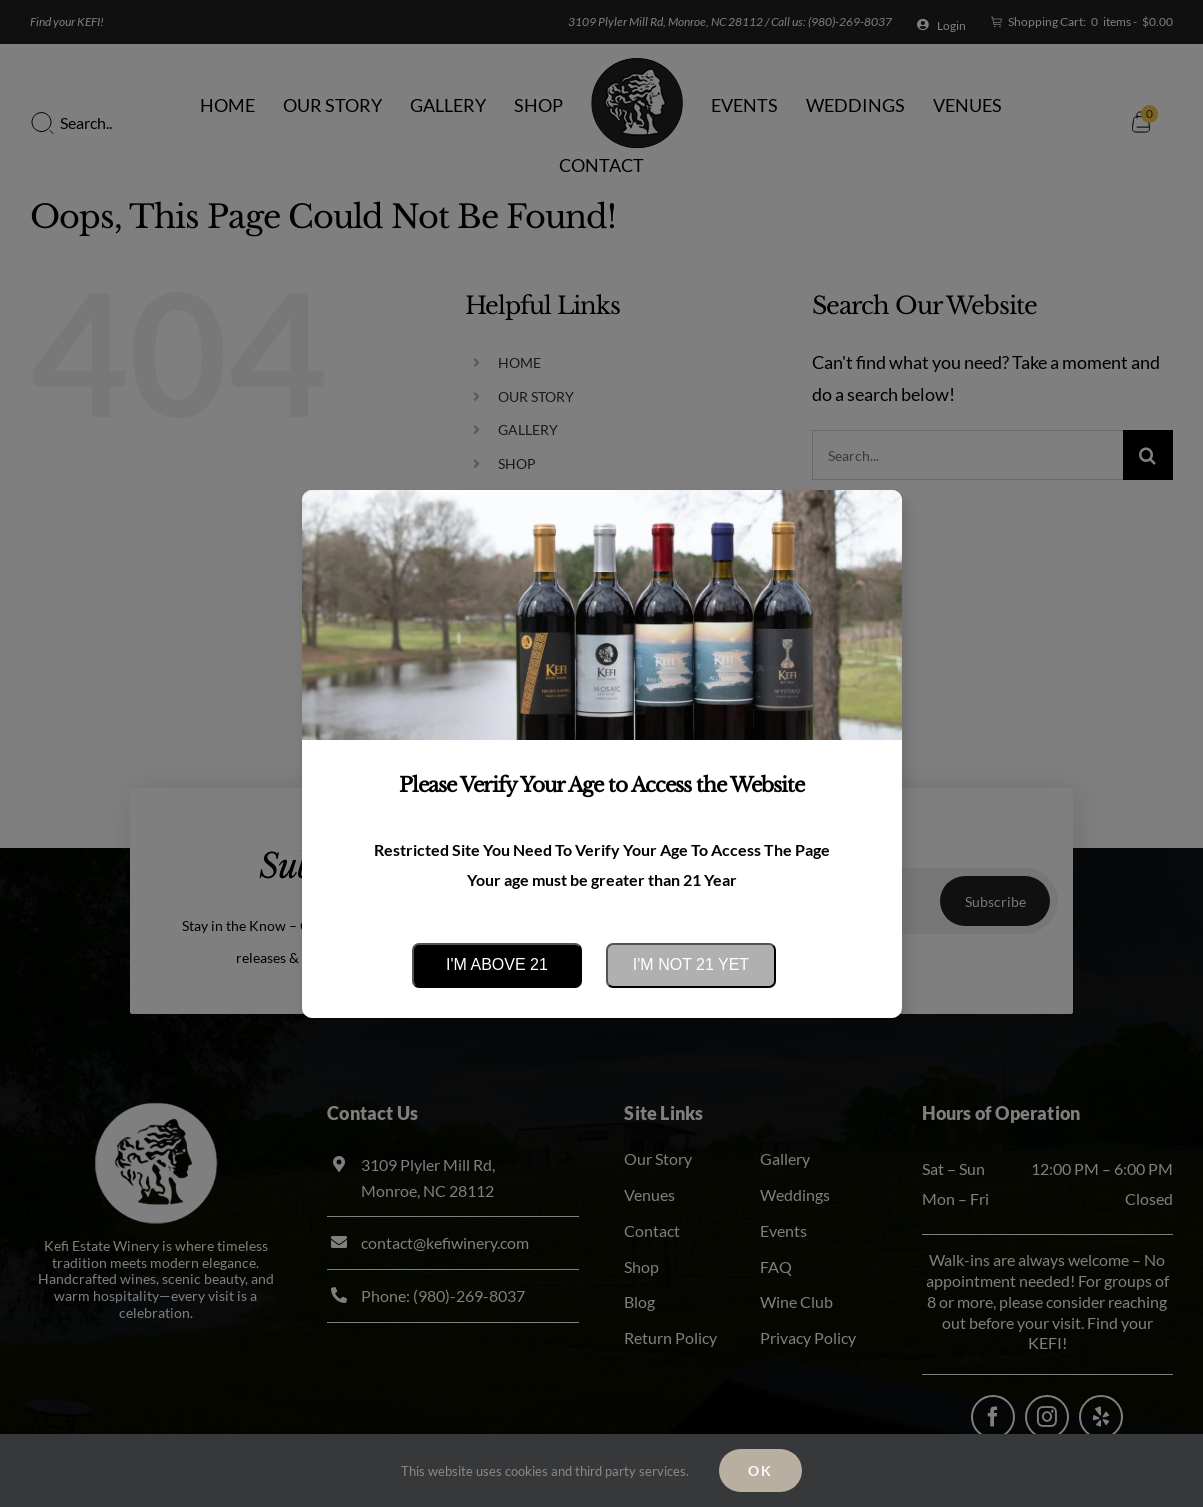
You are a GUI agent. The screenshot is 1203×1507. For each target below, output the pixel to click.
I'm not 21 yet (691, 964)
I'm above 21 (497, 964)
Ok (760, 1470)
